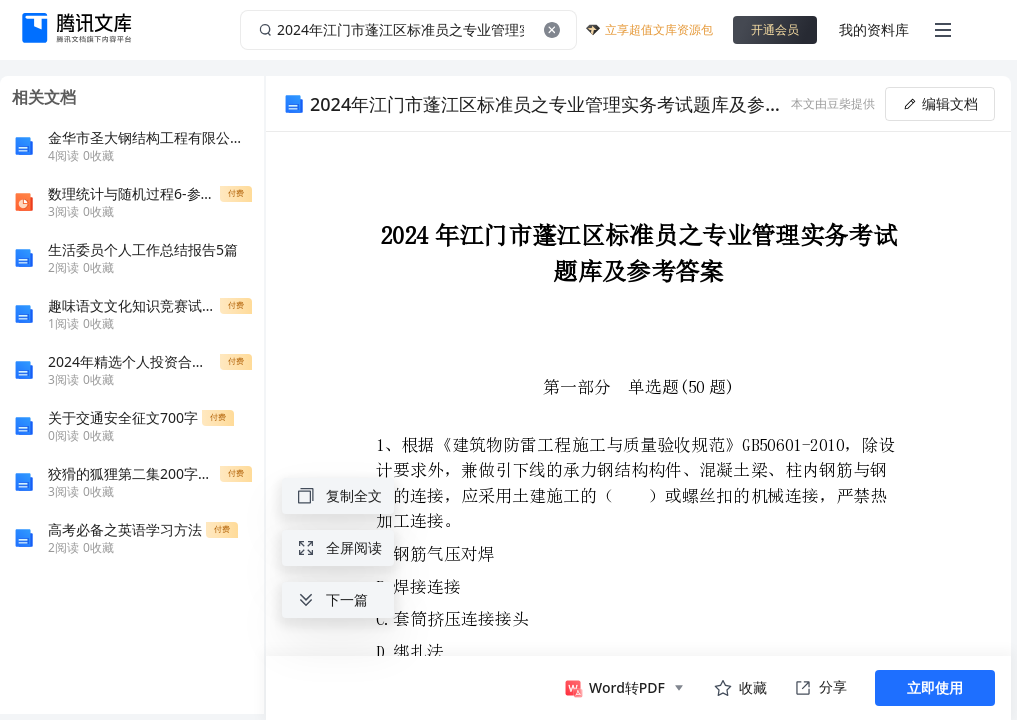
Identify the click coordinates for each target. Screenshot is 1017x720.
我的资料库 (874, 29)
